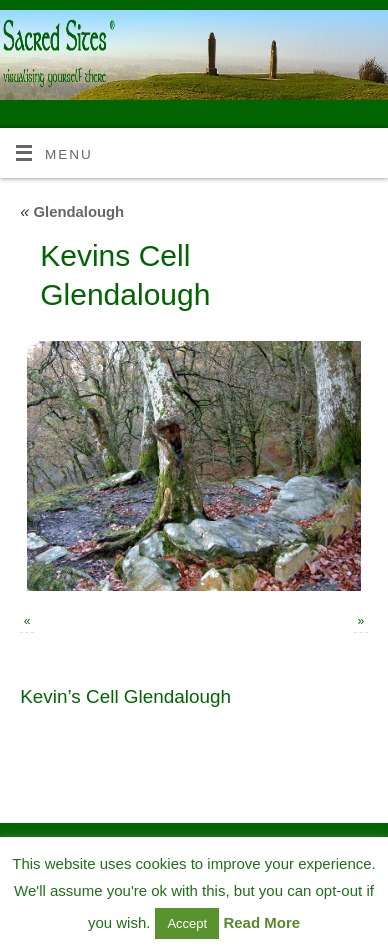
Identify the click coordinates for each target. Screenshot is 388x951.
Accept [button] (187, 923)
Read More (261, 922)
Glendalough (72, 212)
